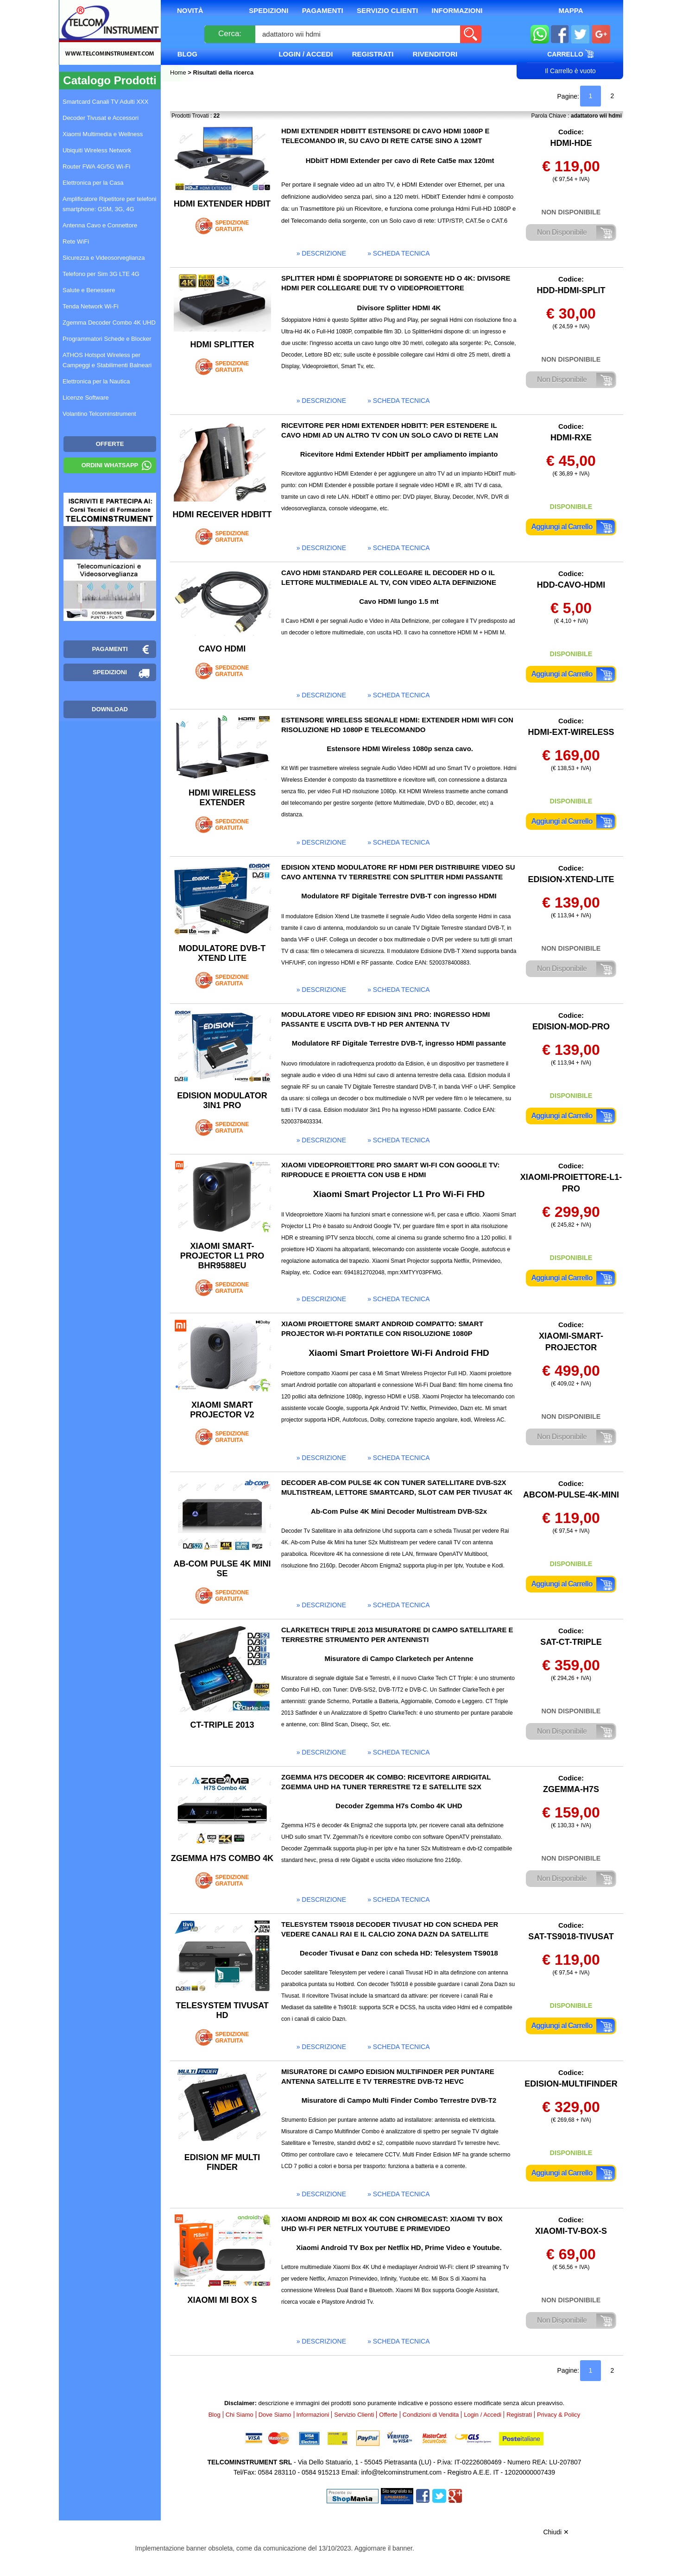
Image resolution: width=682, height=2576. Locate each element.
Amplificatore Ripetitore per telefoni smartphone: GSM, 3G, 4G (109, 204)
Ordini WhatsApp (110, 465)
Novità (190, 10)
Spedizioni (268, 10)
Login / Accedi (305, 54)
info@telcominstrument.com (401, 2472)
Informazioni (457, 10)
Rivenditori (435, 54)
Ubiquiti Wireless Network (97, 150)
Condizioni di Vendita (431, 2414)
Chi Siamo (239, 2414)
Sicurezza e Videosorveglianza (104, 257)
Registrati (373, 54)
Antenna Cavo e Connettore (100, 225)
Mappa (570, 10)
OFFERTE (110, 443)
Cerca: (229, 33)
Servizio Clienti (387, 10)
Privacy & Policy (558, 2414)
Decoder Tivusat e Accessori (101, 117)
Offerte (388, 2414)
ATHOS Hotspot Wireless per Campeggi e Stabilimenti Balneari (107, 360)
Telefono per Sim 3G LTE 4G (101, 273)
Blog (187, 54)
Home (179, 72)
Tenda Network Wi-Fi (91, 306)
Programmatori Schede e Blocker (107, 338)
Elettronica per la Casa (93, 182)
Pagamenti (322, 10)
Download (110, 709)
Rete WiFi (76, 241)
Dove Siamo (275, 2414)
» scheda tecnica (398, 253)
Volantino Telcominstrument (99, 413)
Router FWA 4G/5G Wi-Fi (96, 166)
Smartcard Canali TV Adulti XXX (105, 101)
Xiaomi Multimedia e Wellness (103, 134)
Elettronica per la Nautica (96, 381)
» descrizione (321, 253)
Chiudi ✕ (556, 2532)
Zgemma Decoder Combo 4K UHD (109, 322)
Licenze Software (86, 397)
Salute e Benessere (89, 290)
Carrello (570, 54)
